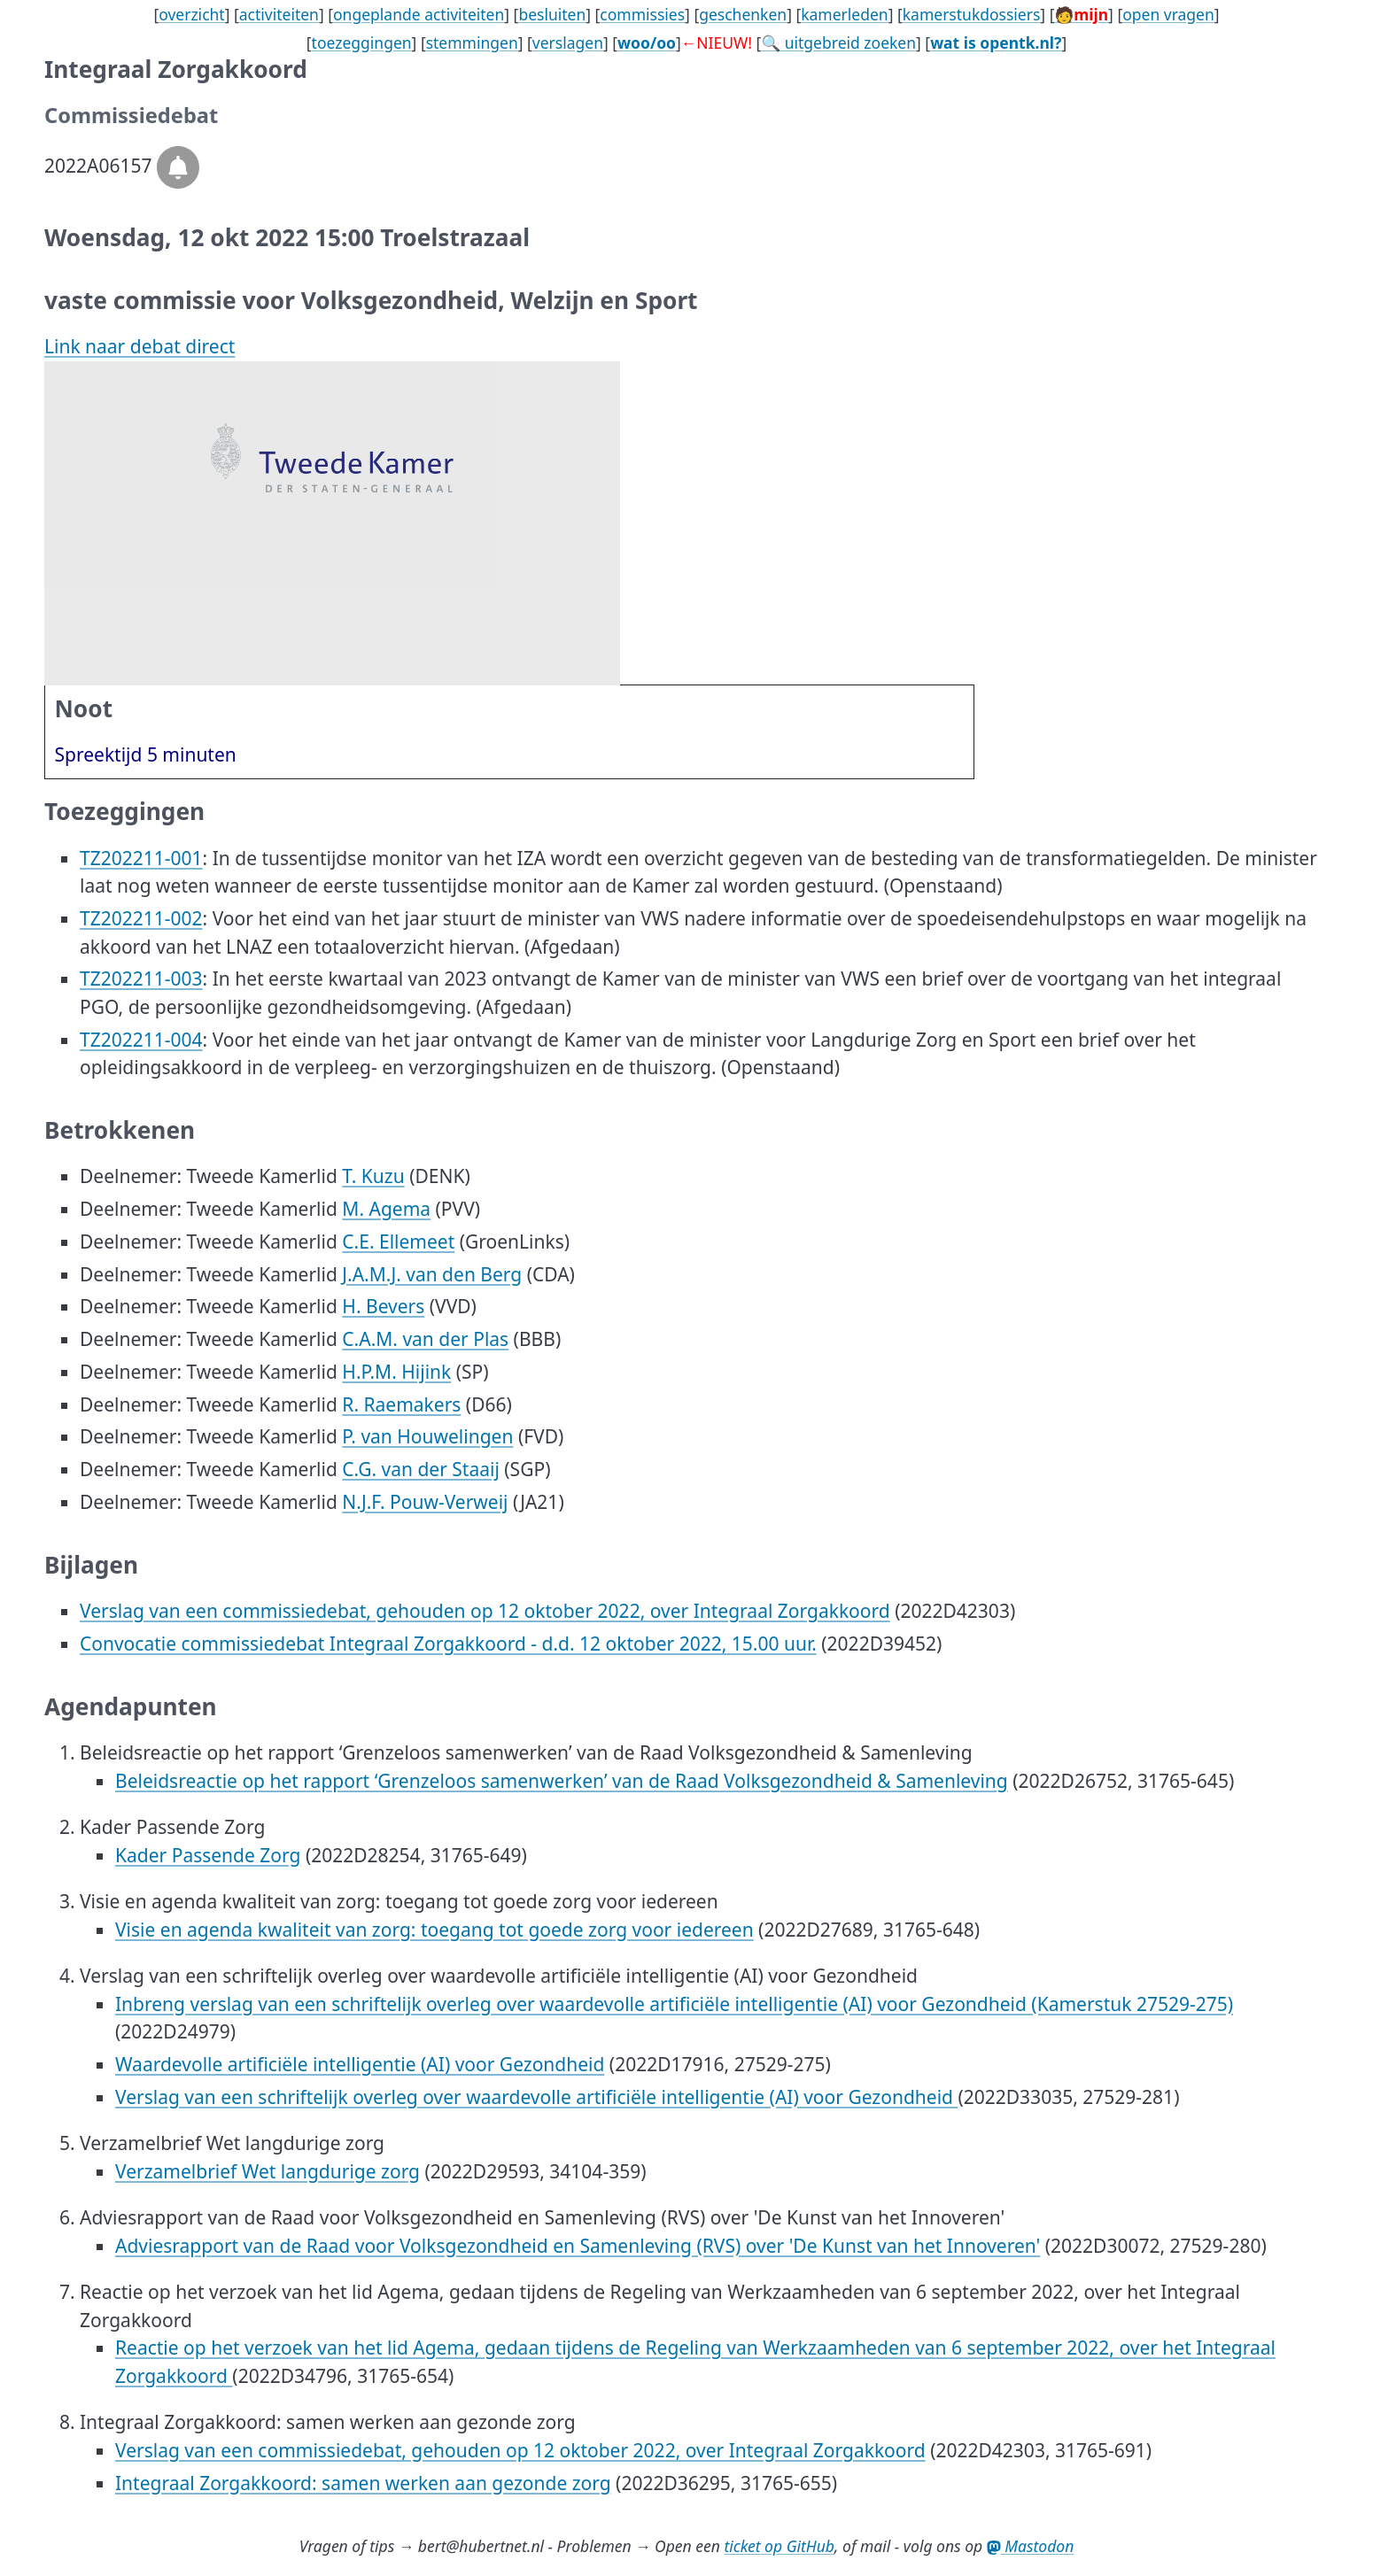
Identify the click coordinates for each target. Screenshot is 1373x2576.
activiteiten (279, 14)
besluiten (552, 14)
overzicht (192, 14)
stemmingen (472, 42)
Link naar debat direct (139, 346)
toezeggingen (362, 42)
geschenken (743, 14)
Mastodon (1030, 2546)
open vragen (1168, 14)
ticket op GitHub (779, 2546)
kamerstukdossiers (972, 14)
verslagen (567, 42)
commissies (642, 14)
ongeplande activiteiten (418, 14)
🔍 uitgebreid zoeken (838, 42)
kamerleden (844, 14)
